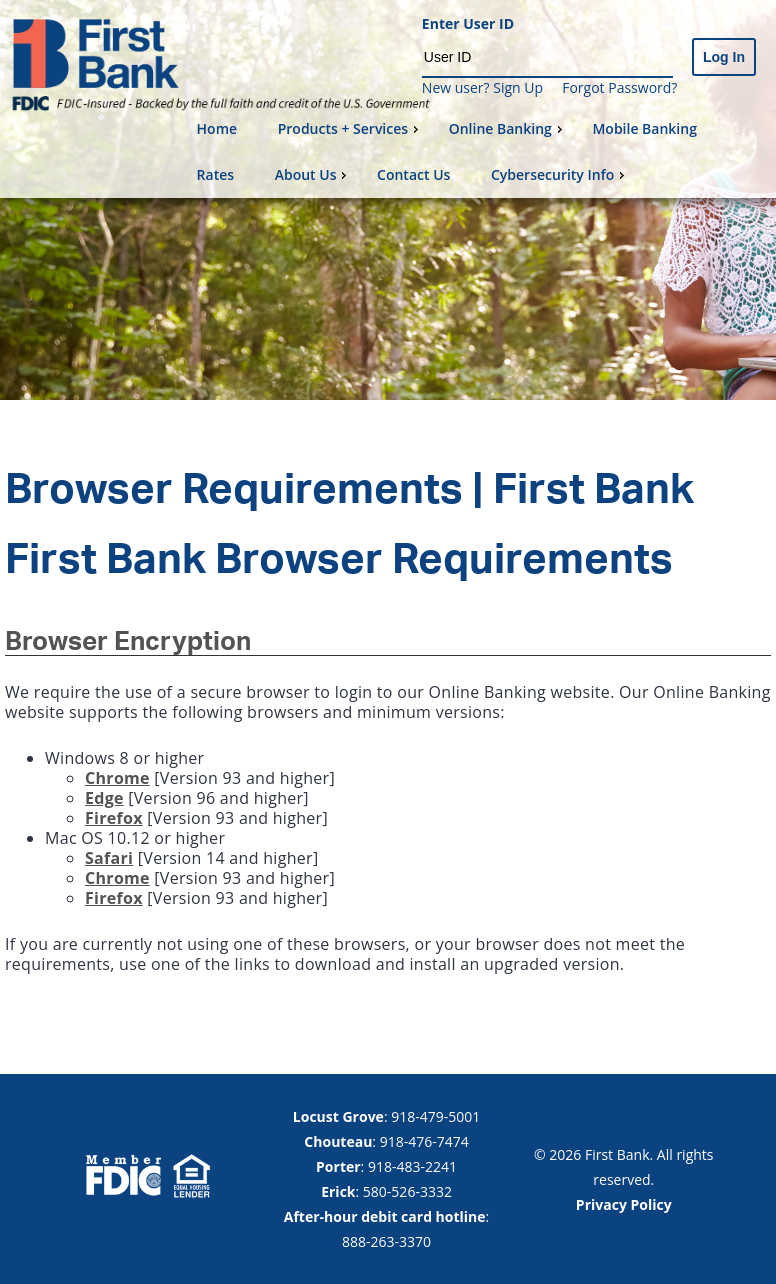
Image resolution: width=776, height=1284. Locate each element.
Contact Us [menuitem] (413, 174)
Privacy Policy (624, 1204)
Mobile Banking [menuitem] (644, 128)
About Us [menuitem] (313, 174)
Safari (109, 858)
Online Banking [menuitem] (508, 128)
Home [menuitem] (217, 128)
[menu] (478, 152)
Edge (104, 798)
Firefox (114, 818)
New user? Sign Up (482, 87)
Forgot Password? (619, 87)
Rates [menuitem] (215, 174)
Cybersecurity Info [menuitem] (560, 174)
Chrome (117, 778)
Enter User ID (468, 24)
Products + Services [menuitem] (350, 128)
